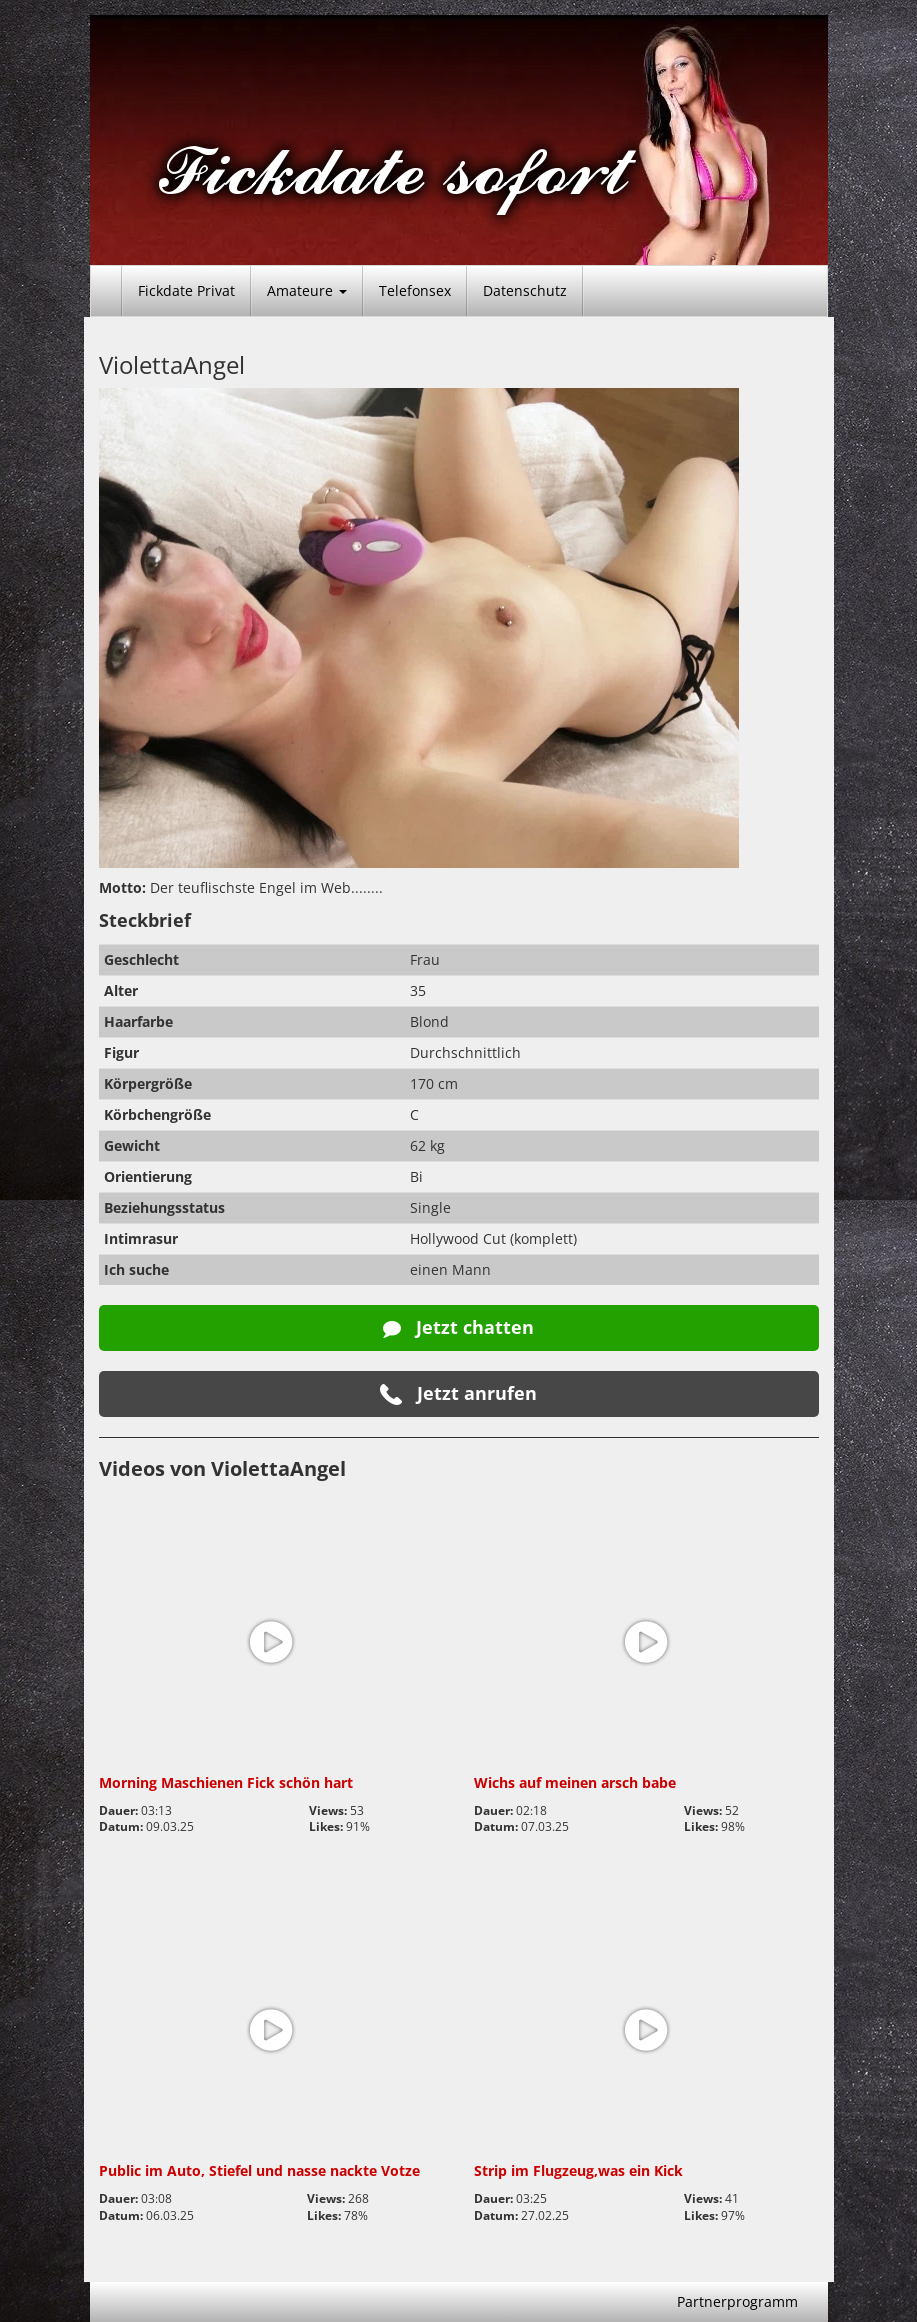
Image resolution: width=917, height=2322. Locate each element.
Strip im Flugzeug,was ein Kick (578, 2170)
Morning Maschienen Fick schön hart (226, 1782)
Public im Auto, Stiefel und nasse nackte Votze (259, 2170)
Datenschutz (525, 290)
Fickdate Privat (186, 290)
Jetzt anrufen (458, 1393)
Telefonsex (415, 290)
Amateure (307, 290)
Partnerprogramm (737, 2301)
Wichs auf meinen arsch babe (575, 1782)
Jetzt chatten (458, 1327)
